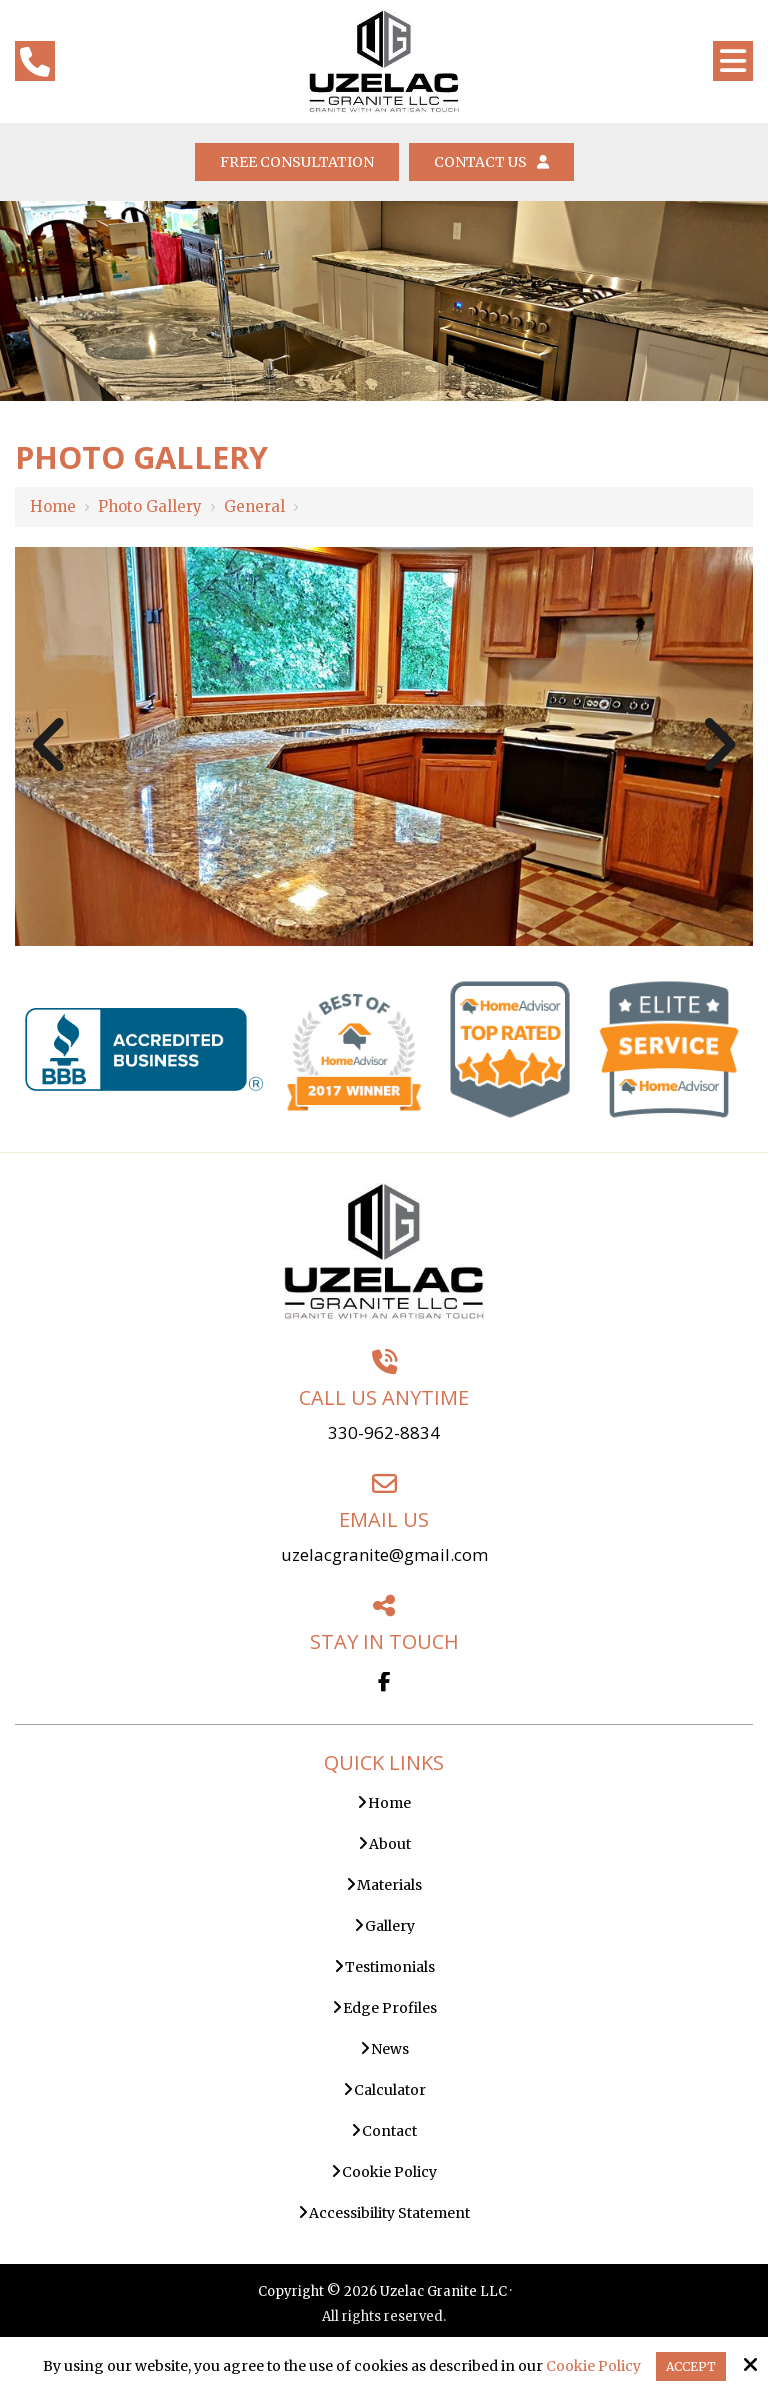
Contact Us (491, 162)
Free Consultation (297, 162)
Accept (691, 2366)
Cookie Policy (593, 2366)
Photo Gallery (150, 506)
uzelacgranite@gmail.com (384, 1554)
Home (53, 506)
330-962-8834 (384, 1432)
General (254, 506)
